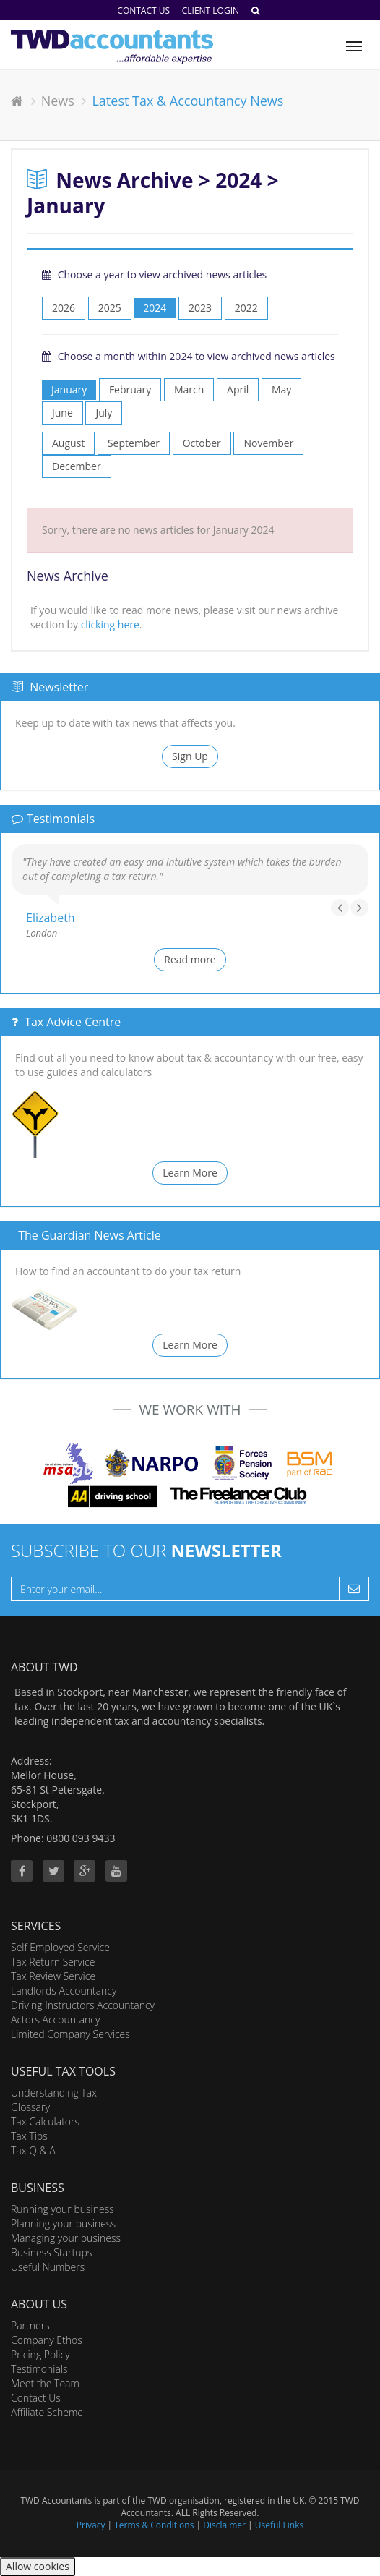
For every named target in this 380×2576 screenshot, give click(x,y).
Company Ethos (46, 2340)
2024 (154, 308)
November (268, 443)
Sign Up (190, 756)
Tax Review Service (53, 1976)
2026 (63, 308)
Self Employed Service (60, 1947)
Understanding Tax (54, 2092)
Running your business (62, 2209)
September (134, 443)
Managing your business (66, 2238)
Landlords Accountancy (63, 1990)
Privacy (91, 2525)
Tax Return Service (53, 1962)
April (238, 389)
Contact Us (143, 10)
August (68, 443)
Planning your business (63, 2223)
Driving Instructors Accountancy (83, 2005)
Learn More (190, 1173)
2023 (200, 308)
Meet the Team (45, 2383)
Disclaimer (224, 2525)
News (57, 100)
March (189, 389)
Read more (189, 959)
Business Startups (51, 2252)
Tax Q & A (33, 2150)
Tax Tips (29, 2136)
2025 (109, 308)
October (202, 443)
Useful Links (279, 2525)
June (62, 412)
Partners (30, 2325)
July (103, 412)
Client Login (210, 10)
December (76, 466)
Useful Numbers (48, 2267)
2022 (246, 308)
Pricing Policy (40, 2354)
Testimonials (39, 2369)
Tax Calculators (45, 2121)
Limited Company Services (70, 2034)
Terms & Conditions (154, 2525)
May (281, 389)
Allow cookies (37, 2566)
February (130, 389)
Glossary (30, 2107)
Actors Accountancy (55, 2019)
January (69, 389)
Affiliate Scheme (47, 2412)
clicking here (110, 624)
